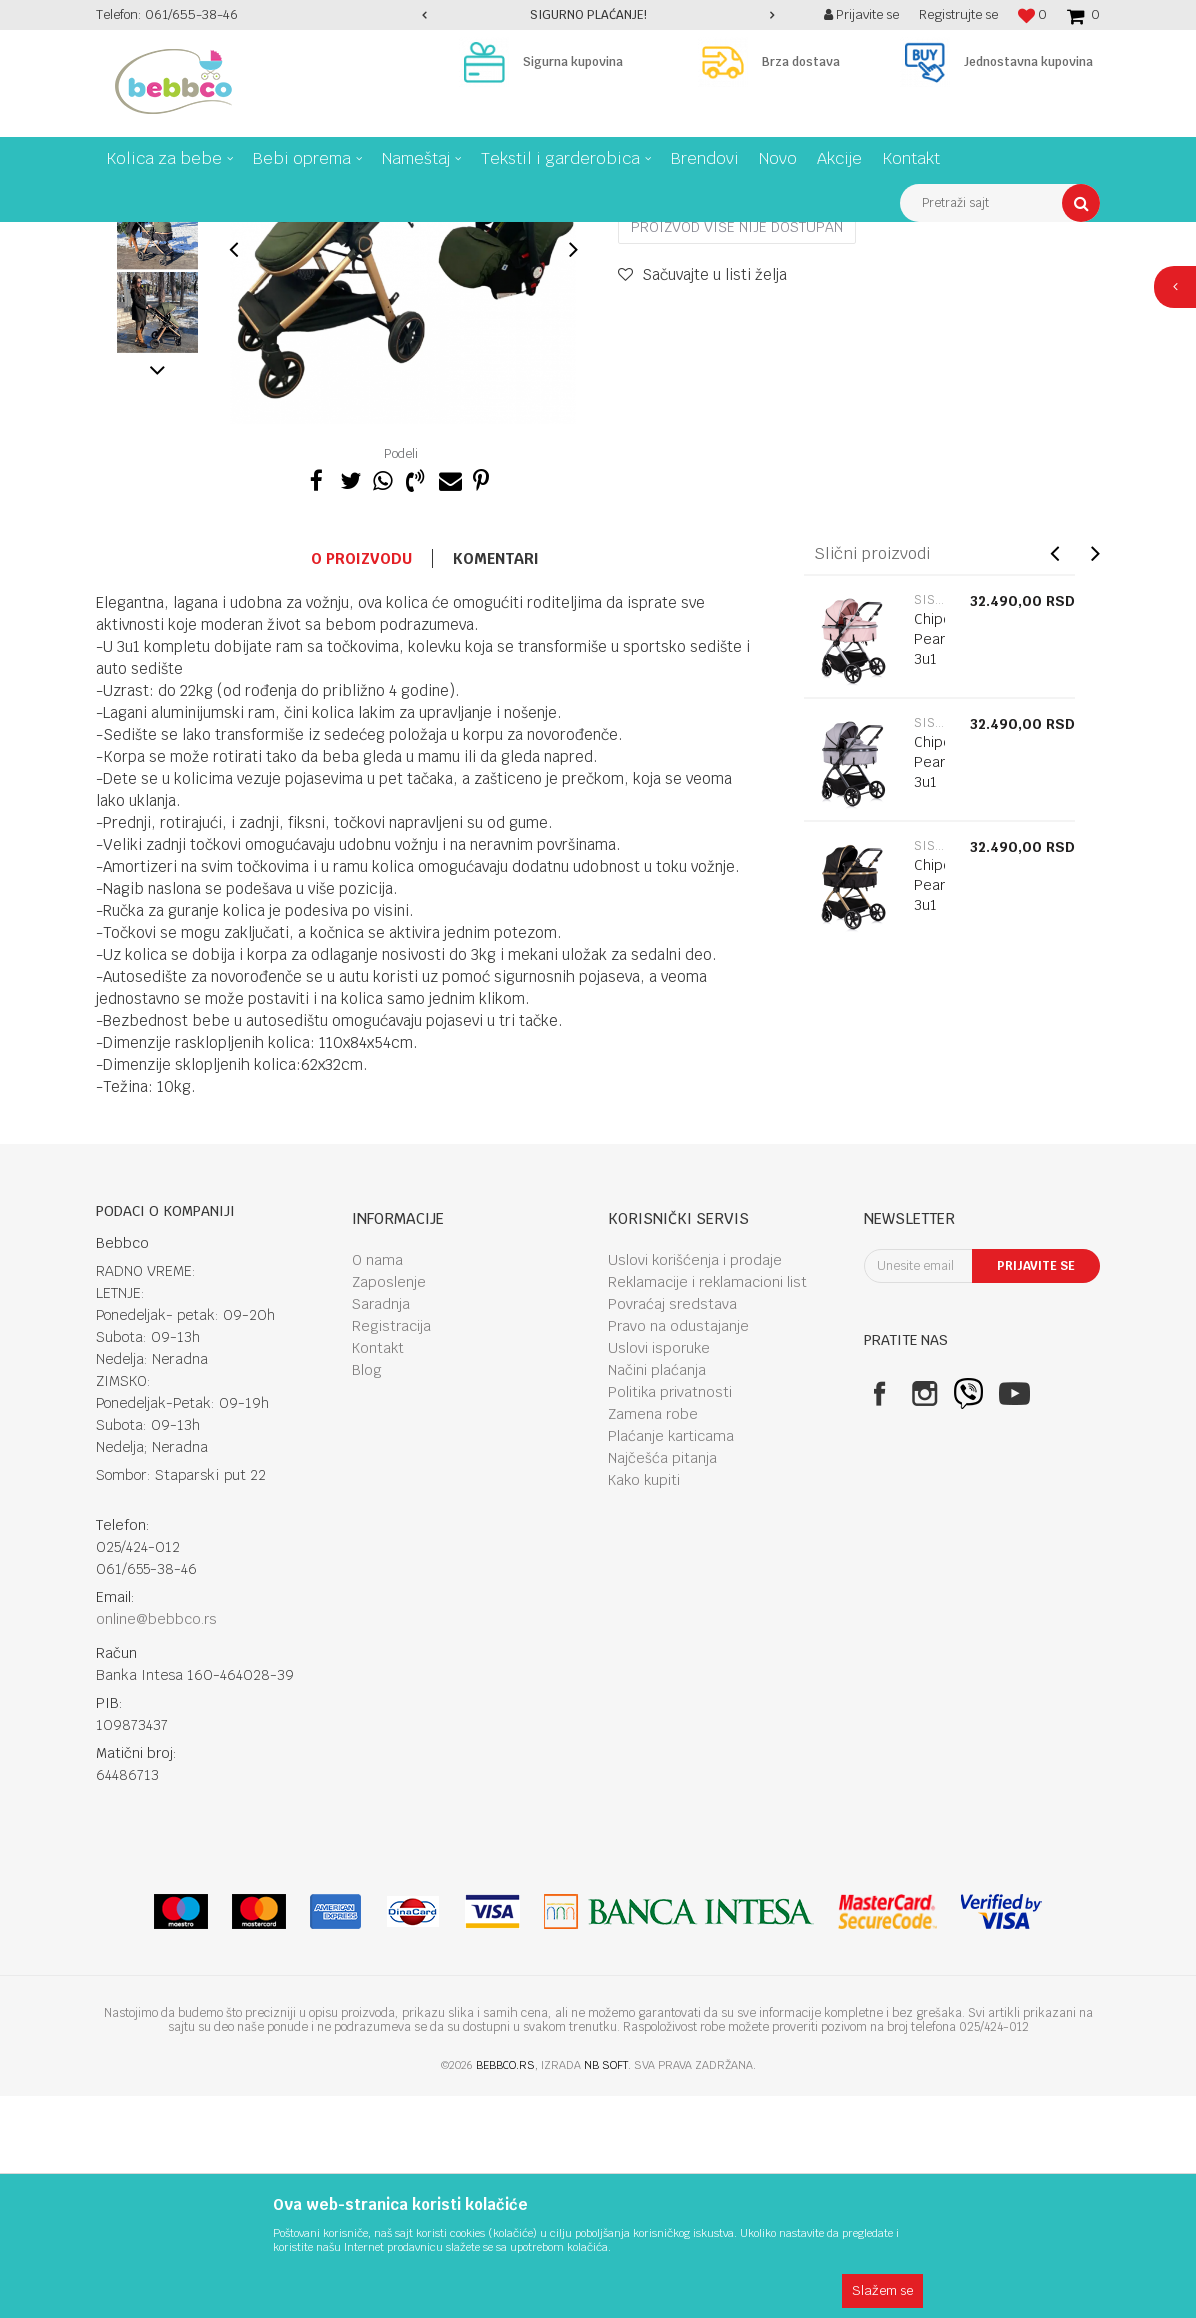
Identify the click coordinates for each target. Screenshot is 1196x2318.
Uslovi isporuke (659, 1570)
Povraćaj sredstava (672, 1526)
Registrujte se (958, 14)
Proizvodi (180, 237)
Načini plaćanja (657, 1592)
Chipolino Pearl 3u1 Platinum (929, 994)
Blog (367, 1592)
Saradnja (381, 1526)
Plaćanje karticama (671, 1658)
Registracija (391, 1548)
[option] (597, 15)
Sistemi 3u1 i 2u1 (369, 237)
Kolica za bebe (264, 237)
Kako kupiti (644, 1702)
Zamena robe (653, 1636)
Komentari (496, 780)
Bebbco (116, 237)
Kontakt (378, 1570)
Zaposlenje (389, 1504)
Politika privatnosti (670, 1614)
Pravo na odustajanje (678, 1548)
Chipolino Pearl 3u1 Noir (929, 1117)
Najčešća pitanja (662, 1680)
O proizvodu (361, 780)
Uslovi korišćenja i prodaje (695, 1482)
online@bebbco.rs (156, 1841)
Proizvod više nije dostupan (737, 449)
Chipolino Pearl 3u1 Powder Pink (929, 881)
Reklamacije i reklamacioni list (707, 1504)
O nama (377, 1482)
